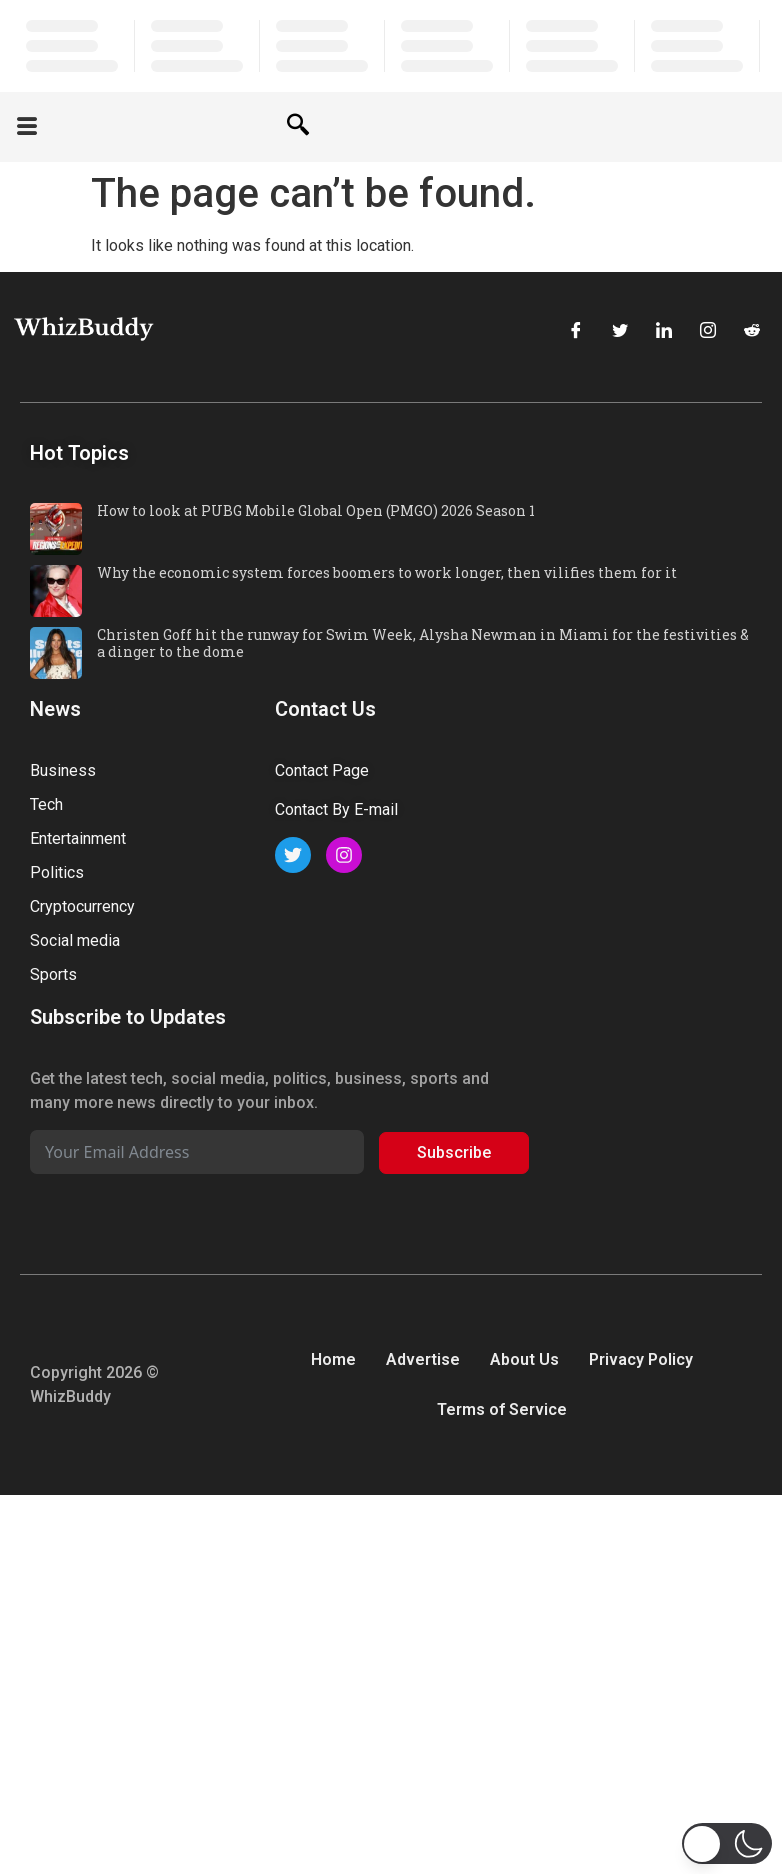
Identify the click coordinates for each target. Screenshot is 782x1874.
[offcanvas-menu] (27, 127)
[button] (727, 1843)
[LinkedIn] (664, 332)
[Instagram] (708, 332)
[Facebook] (576, 332)
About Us (524, 1359)
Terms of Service (502, 1409)
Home (333, 1359)
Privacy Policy (641, 1359)
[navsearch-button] (298, 127)
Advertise (423, 1359)
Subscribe (454, 1152)
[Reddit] (752, 332)
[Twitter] (620, 332)
